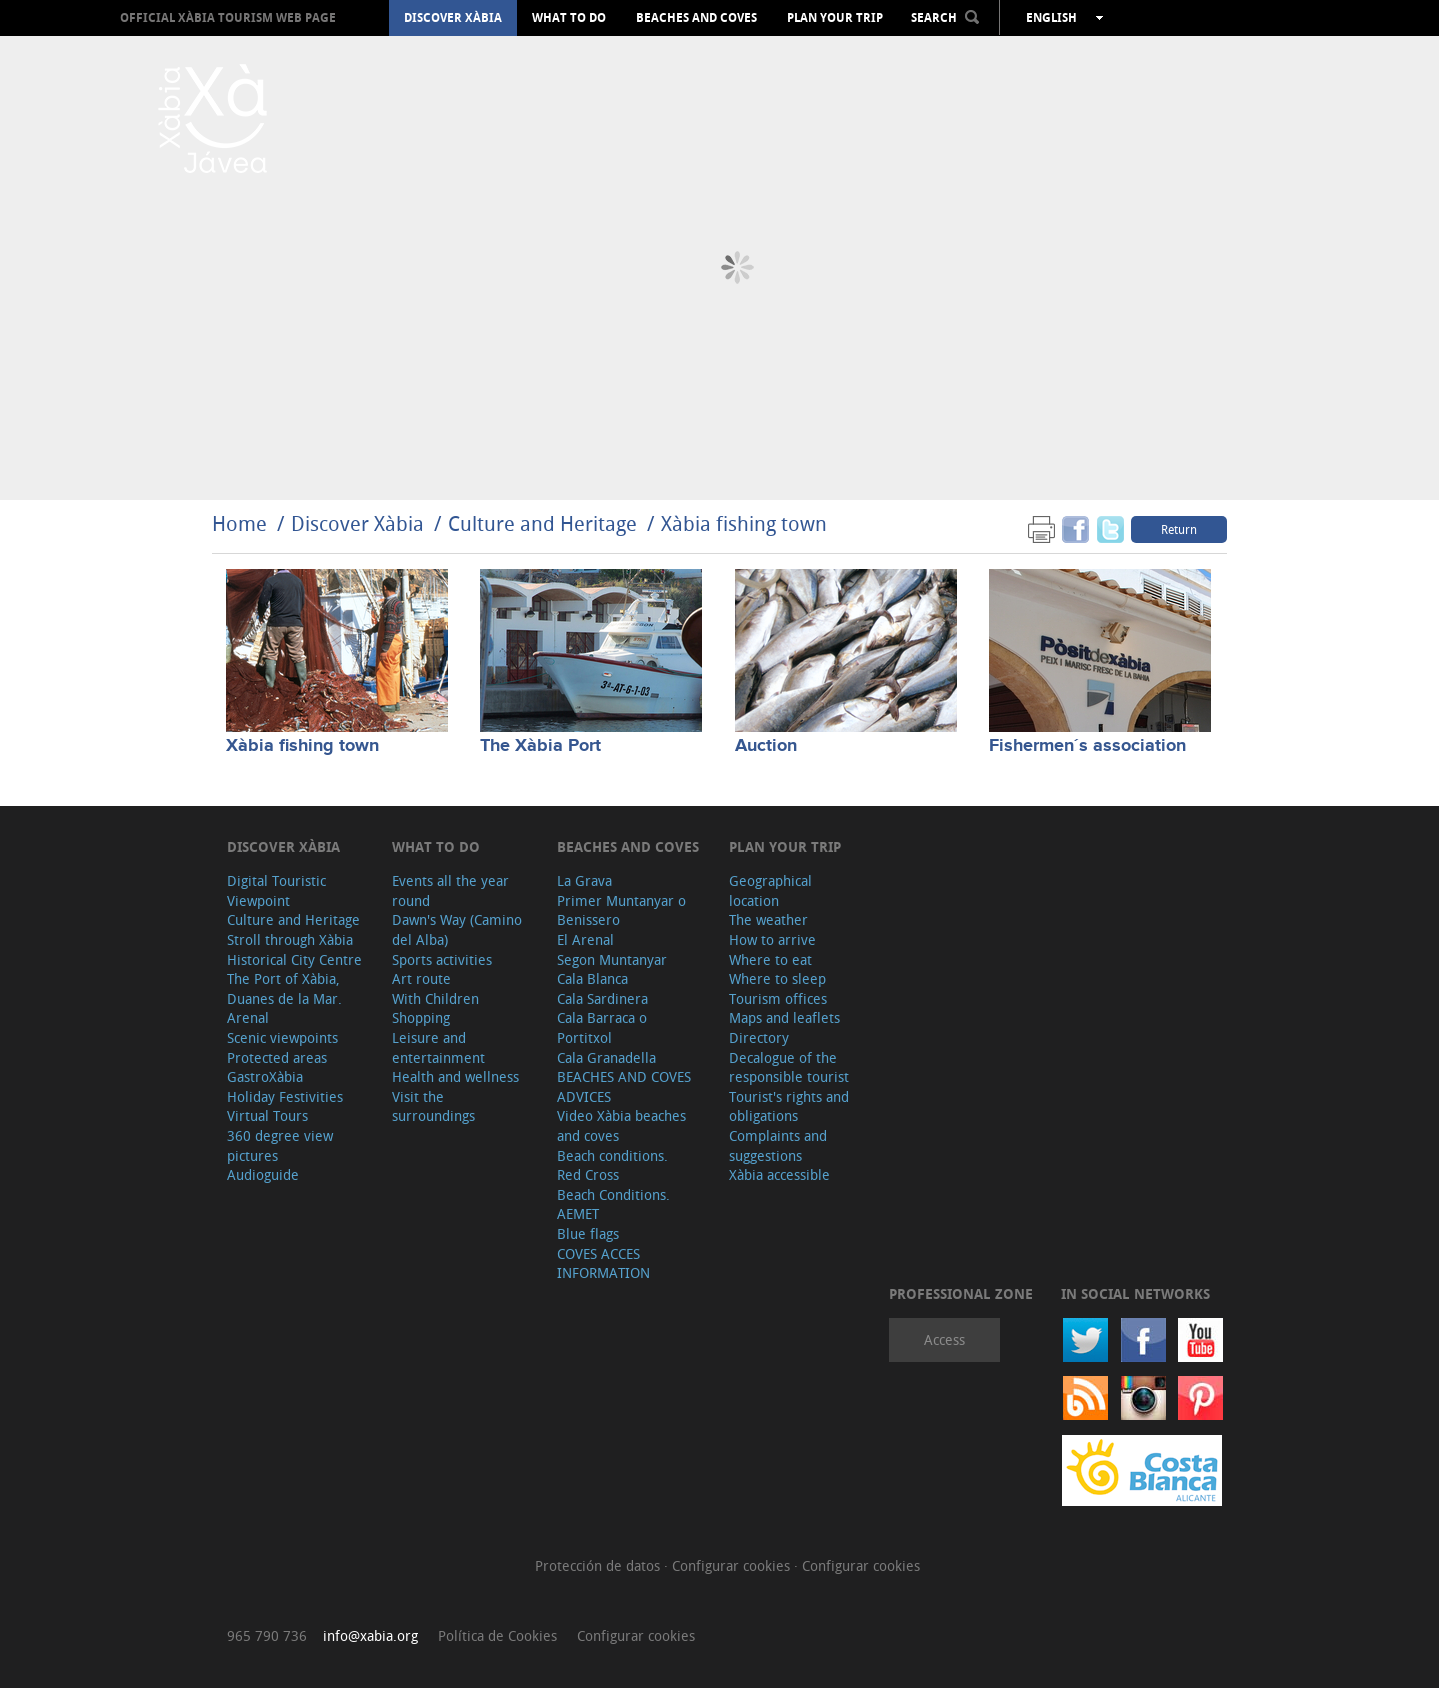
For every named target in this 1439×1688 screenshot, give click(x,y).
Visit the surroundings (433, 1106)
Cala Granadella (606, 1057)
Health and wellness (455, 1076)
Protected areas (277, 1057)
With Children (435, 998)
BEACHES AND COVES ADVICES (624, 1086)
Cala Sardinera (602, 998)
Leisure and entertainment (438, 1047)
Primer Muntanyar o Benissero (621, 910)
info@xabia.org (370, 1635)
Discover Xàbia (453, 18)
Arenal (248, 1017)
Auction (766, 746)
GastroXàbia (265, 1076)
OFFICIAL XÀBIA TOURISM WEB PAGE (228, 17)
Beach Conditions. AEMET (613, 1204)
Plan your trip (835, 18)
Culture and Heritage (542, 523)
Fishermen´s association (1087, 746)
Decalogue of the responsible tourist (789, 1067)
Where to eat (770, 959)
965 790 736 (267, 1635)
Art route (421, 978)
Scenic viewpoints (282, 1037)
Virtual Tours (267, 1115)
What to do (569, 18)
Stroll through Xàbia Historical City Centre (294, 949)
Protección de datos (599, 1565)
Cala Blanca (592, 978)
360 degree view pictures (280, 1145)
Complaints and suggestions (778, 1145)
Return (1179, 529)
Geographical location (770, 890)
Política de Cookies (497, 1635)
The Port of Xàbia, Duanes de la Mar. (284, 988)
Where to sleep (777, 978)
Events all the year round (450, 890)
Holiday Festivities (285, 1096)
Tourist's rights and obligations (789, 1106)
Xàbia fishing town (744, 523)
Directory (759, 1037)
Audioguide (263, 1174)
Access (944, 1339)
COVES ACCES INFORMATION (603, 1263)
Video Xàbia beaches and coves (621, 1125)
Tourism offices (778, 998)
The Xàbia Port (540, 746)
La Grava (584, 880)
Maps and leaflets (784, 1017)
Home (239, 523)
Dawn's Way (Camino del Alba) (457, 929)
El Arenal (585, 939)
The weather (768, 919)
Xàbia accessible (779, 1174)
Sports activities (442, 959)
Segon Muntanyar (612, 959)
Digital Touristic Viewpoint (276, 890)
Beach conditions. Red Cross (612, 1165)
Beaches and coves (696, 18)
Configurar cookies (733, 1565)
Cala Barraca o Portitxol (602, 1027)
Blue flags (588, 1233)
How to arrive (772, 939)
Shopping (421, 1017)
